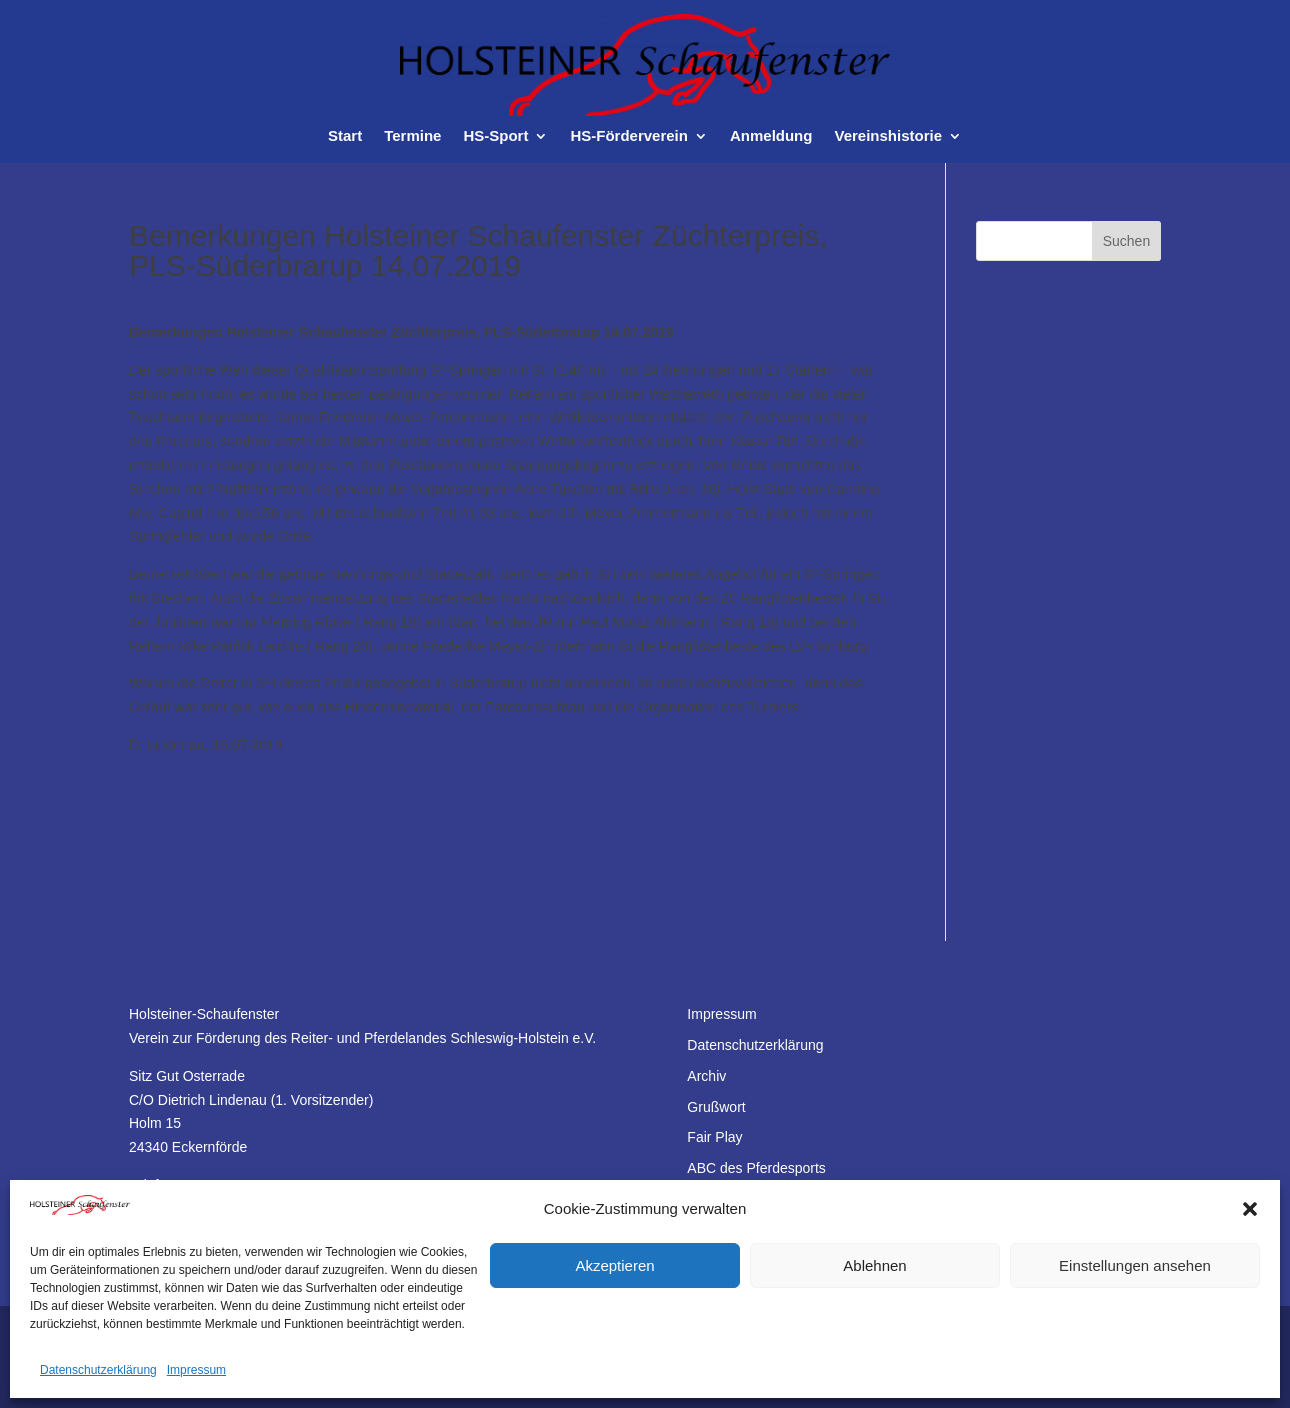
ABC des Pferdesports (756, 1168)
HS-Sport (495, 136)
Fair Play (714, 1137)
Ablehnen (874, 1265)
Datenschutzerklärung (98, 1370)
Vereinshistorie (888, 136)
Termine (412, 136)
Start (345, 136)
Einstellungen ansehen (1135, 1265)
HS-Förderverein (629, 136)
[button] (1250, 1209)
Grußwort (716, 1107)
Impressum (196, 1370)
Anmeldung (771, 136)
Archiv (706, 1076)
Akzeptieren (614, 1265)
